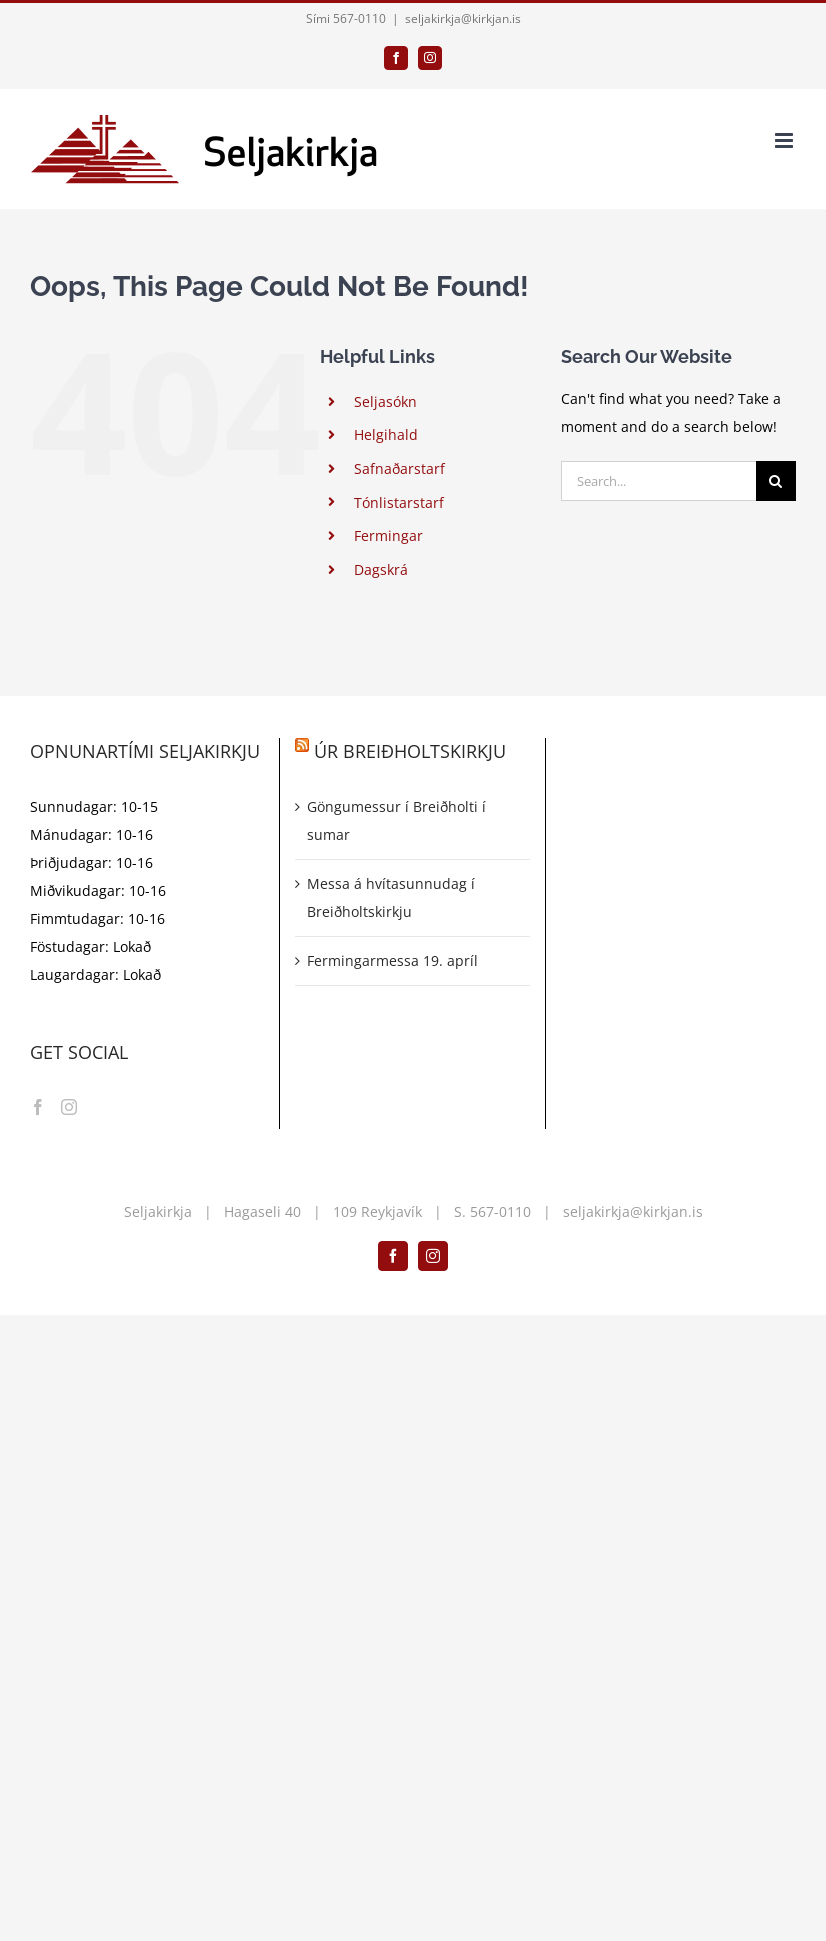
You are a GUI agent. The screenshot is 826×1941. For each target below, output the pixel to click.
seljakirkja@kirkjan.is (463, 18)
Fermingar (388, 535)
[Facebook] (38, 1107)
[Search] (776, 481)
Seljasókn (385, 401)
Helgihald (386, 434)
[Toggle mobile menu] (785, 140)
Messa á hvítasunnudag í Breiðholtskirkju (391, 897)
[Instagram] (69, 1107)
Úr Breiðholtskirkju (410, 751)
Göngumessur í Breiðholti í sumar (396, 820)
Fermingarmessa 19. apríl (392, 960)
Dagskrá (381, 569)
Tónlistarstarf (399, 502)
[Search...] (658, 481)
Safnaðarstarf (399, 468)
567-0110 (500, 1211)
